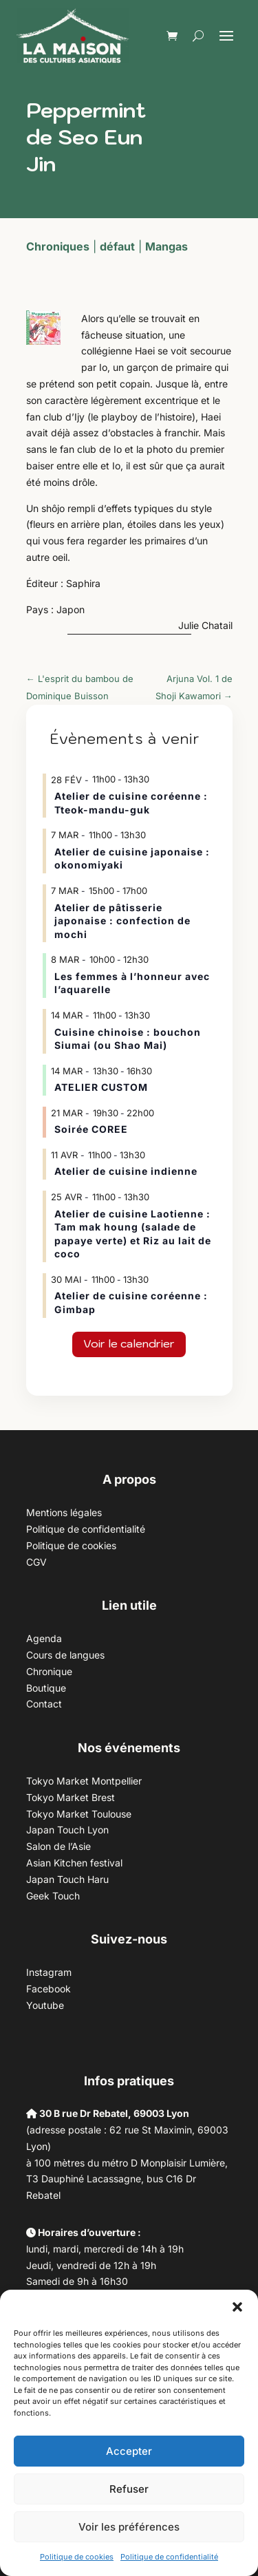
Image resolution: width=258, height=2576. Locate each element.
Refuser (129, 2488)
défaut (117, 246)
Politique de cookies (77, 2557)
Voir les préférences (129, 2526)
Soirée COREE (91, 1129)
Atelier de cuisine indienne (125, 1171)
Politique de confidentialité (169, 2557)
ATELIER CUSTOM (101, 1087)
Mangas (166, 246)
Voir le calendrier (129, 1343)
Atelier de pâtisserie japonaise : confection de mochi (122, 921)
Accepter (129, 2451)
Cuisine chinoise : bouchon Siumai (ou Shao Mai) (127, 1039)
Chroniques (57, 246)
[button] (237, 2307)
